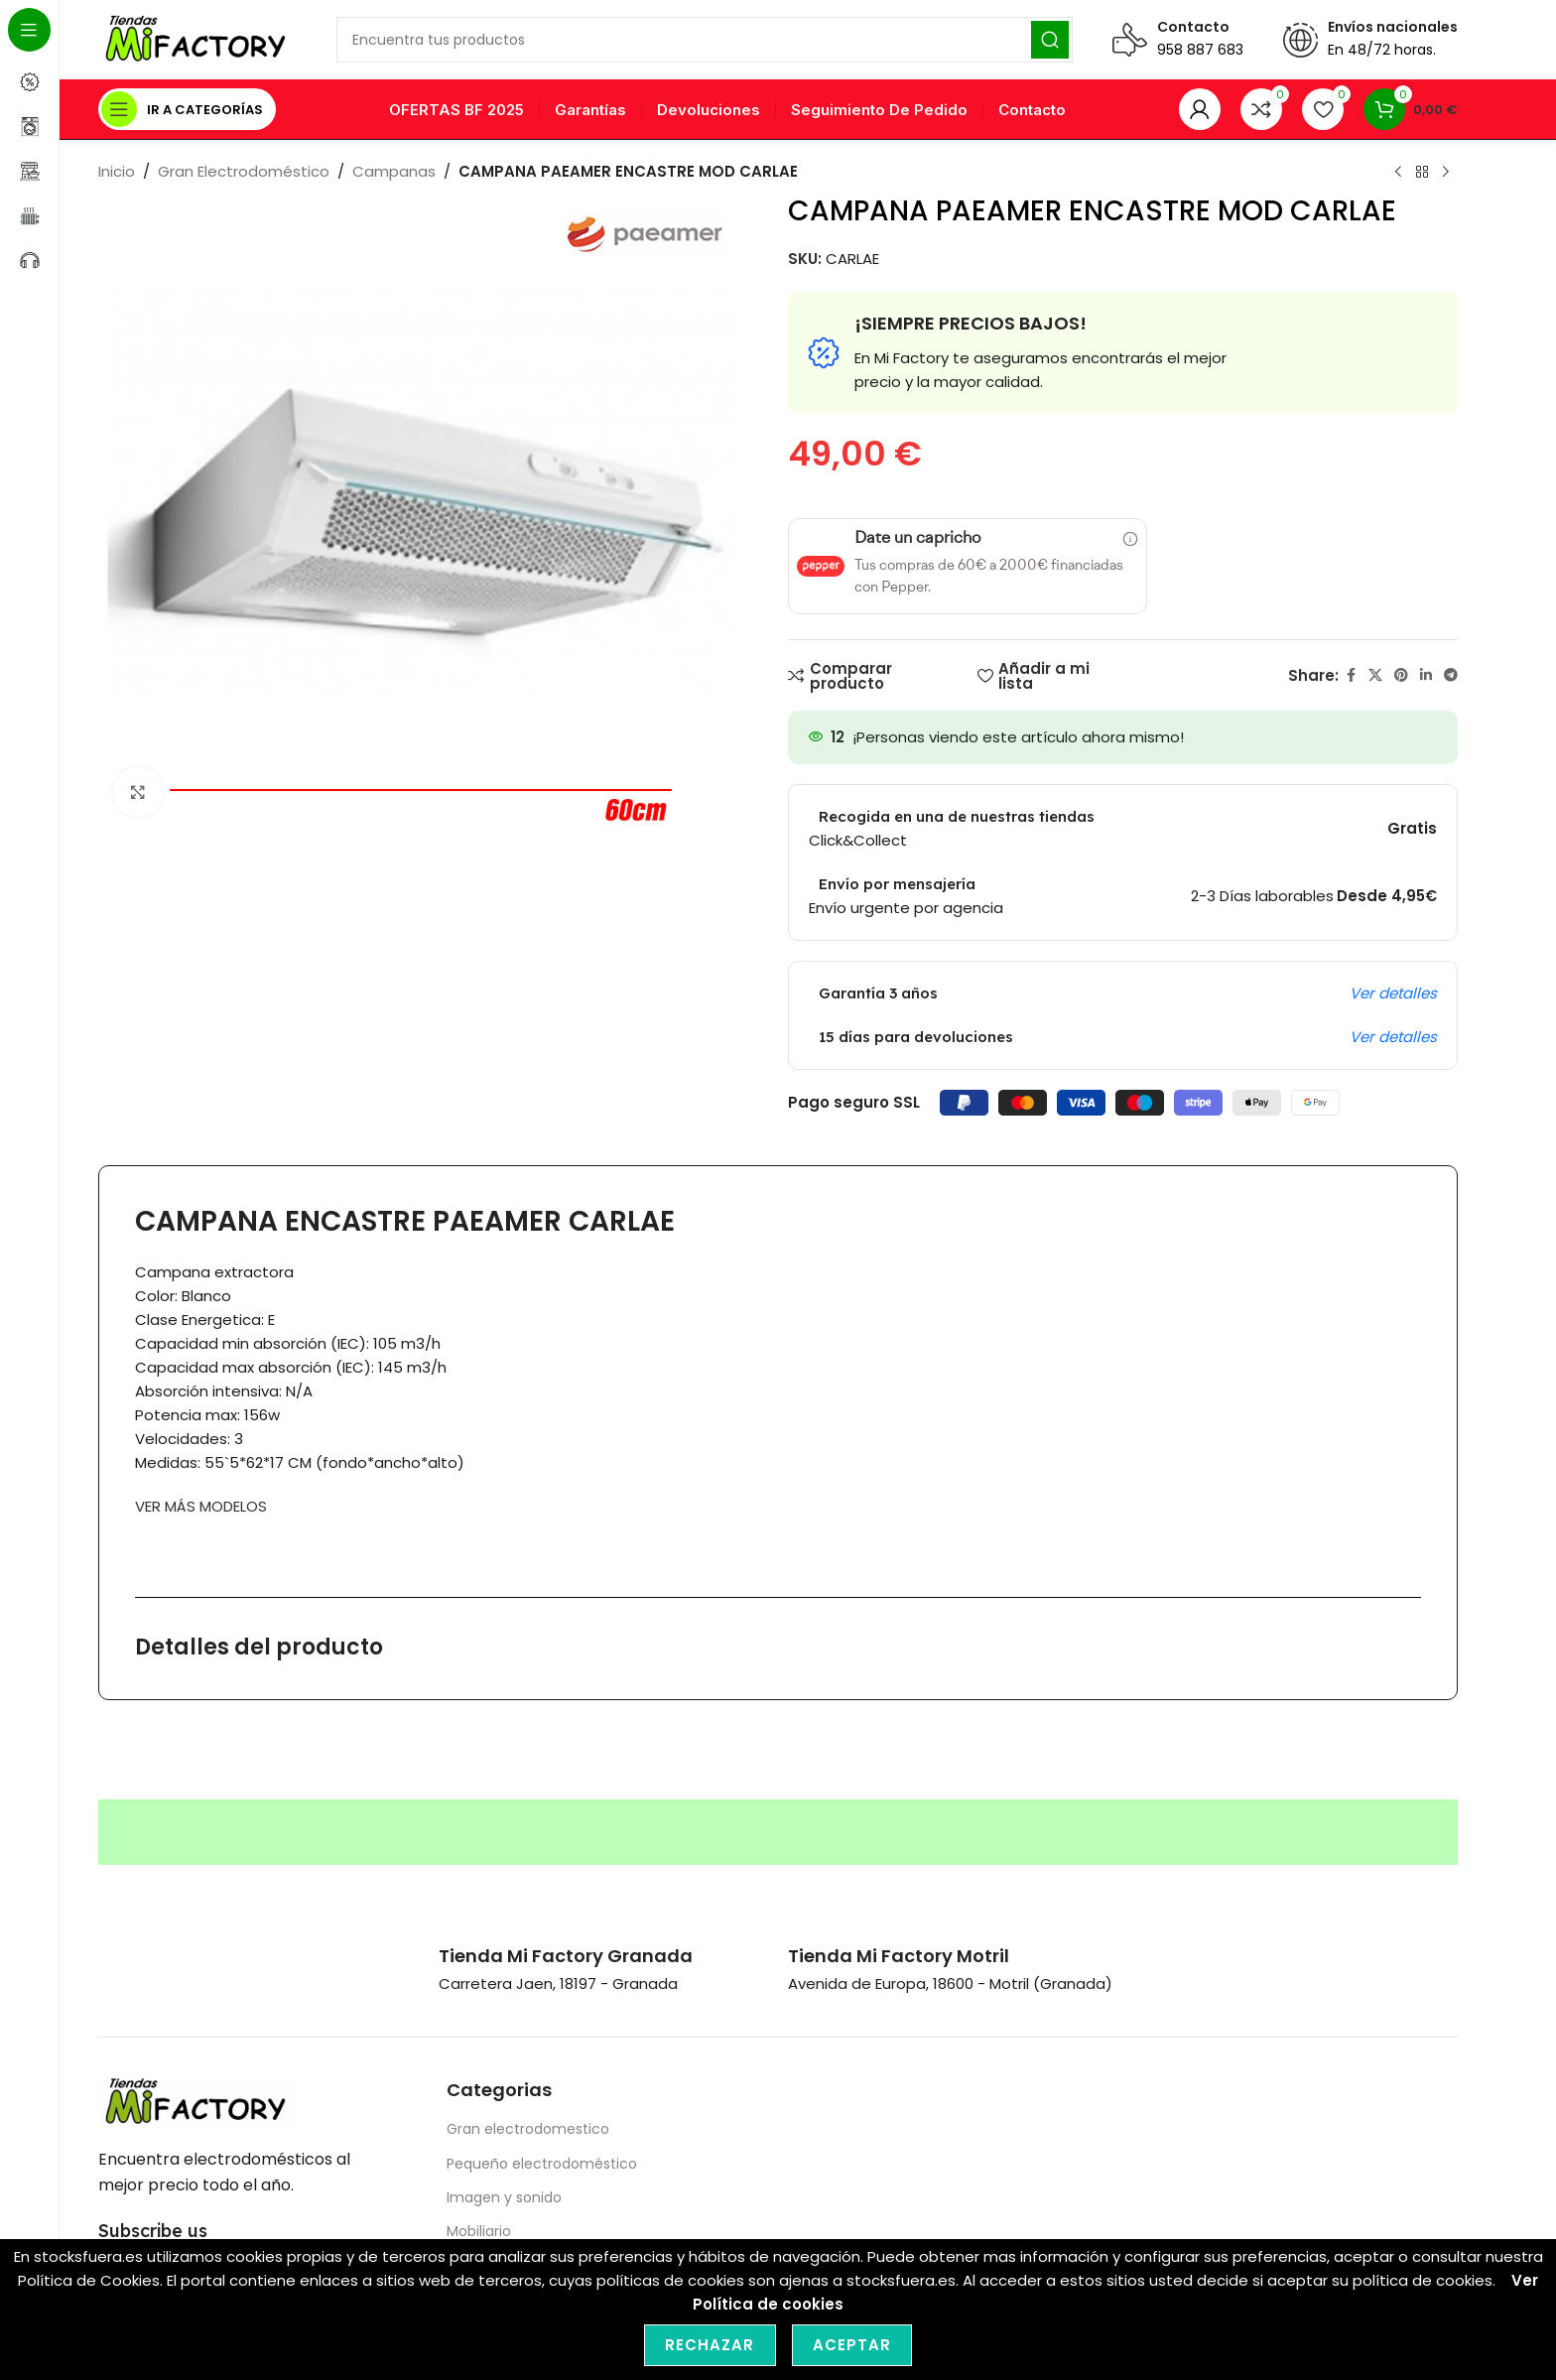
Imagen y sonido (504, 2197)
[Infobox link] (566, 1955)
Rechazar (710, 2344)
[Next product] (1446, 173)
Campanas (394, 171)
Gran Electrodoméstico (243, 171)
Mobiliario (479, 2231)
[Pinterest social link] (1401, 675)
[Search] (704, 40)
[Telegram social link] (1451, 675)
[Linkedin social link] (1426, 675)
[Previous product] (1398, 173)
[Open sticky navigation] (187, 109)
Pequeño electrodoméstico (542, 2164)
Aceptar (852, 2344)
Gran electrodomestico (528, 2129)
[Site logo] (197, 38)
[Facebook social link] (1350, 675)
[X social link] (1375, 675)
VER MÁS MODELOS (201, 1506)
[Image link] (197, 2100)
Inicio (116, 171)
